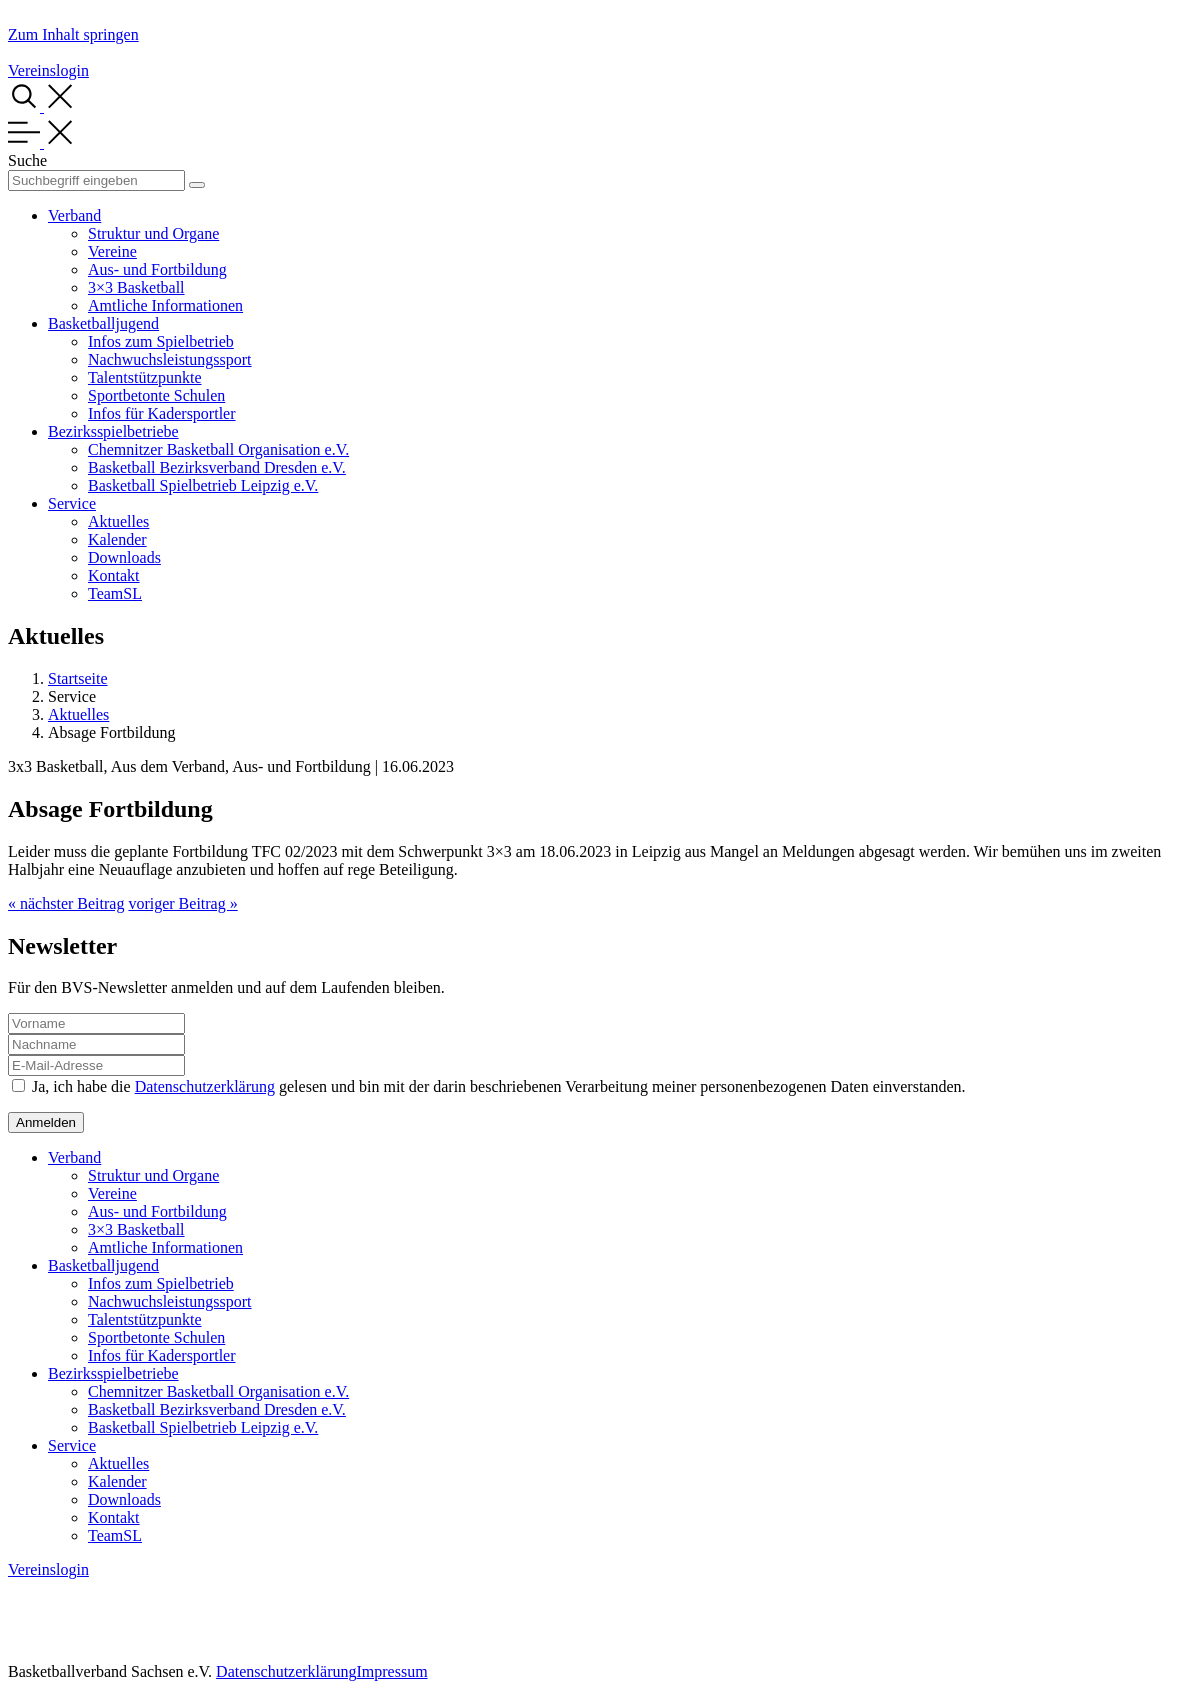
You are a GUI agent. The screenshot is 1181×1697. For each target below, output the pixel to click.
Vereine (112, 251)
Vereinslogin (48, 70)
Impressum (391, 1671)
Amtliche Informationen (165, 305)
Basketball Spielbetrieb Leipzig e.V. (203, 485)
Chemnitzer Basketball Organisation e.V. (218, 449)
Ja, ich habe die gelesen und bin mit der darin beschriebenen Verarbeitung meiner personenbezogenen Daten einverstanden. (499, 1086)
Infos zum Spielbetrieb (161, 341)
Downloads (124, 557)
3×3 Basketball (136, 287)
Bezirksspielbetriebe (113, 431)
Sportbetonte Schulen (156, 395)
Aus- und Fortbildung (157, 269)
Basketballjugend (103, 323)
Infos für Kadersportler (162, 413)
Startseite (78, 678)
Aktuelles (118, 521)
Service (72, 503)
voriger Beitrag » (182, 903)
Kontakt (114, 575)
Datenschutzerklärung (205, 1086)
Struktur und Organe (153, 233)
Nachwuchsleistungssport (170, 359)
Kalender (117, 539)
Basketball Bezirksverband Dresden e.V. (217, 467)
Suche (27, 160)
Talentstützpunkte (145, 377)
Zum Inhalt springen (73, 34)
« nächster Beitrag (66, 903)
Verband (74, 215)
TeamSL (115, 593)
